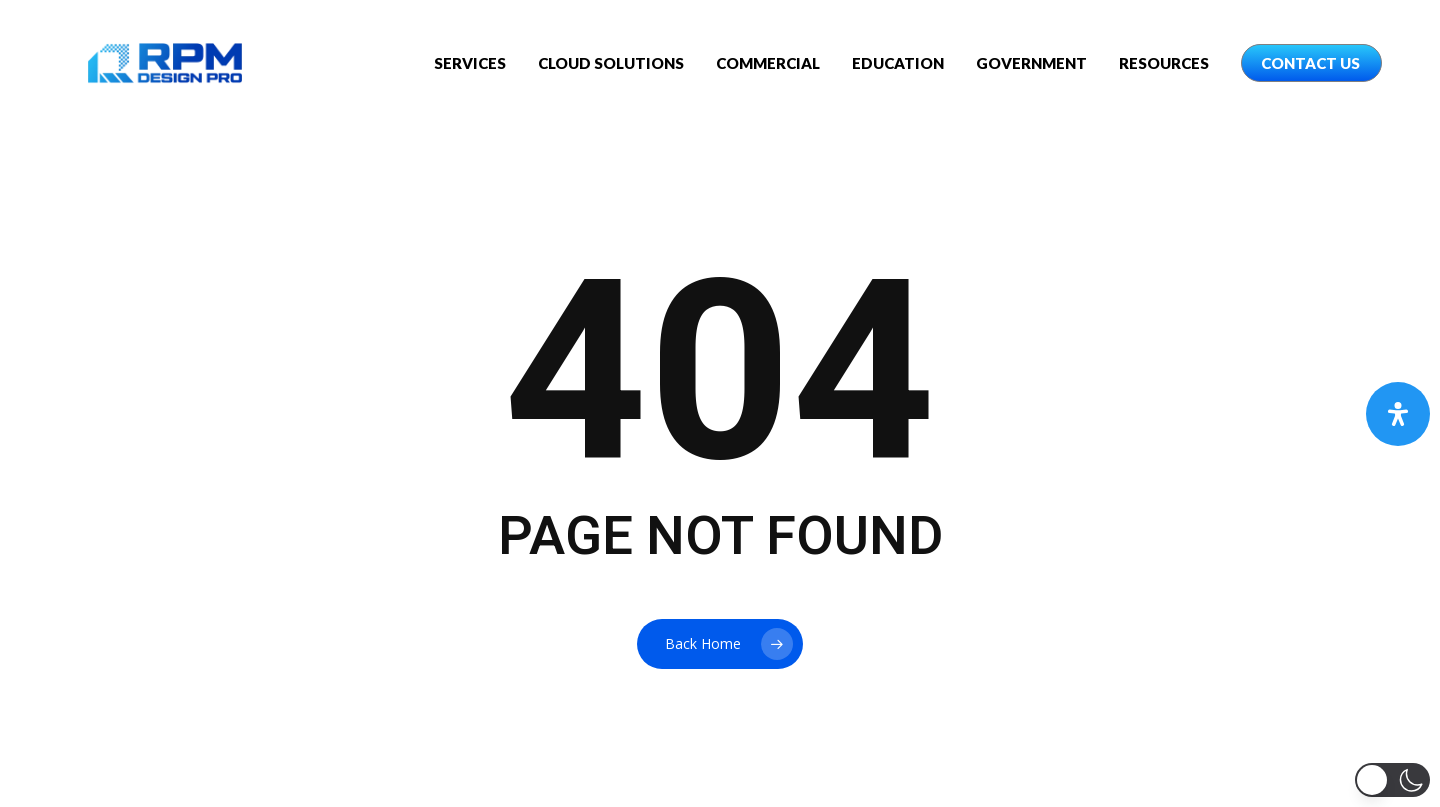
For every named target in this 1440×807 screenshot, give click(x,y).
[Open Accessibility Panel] (1398, 414)
